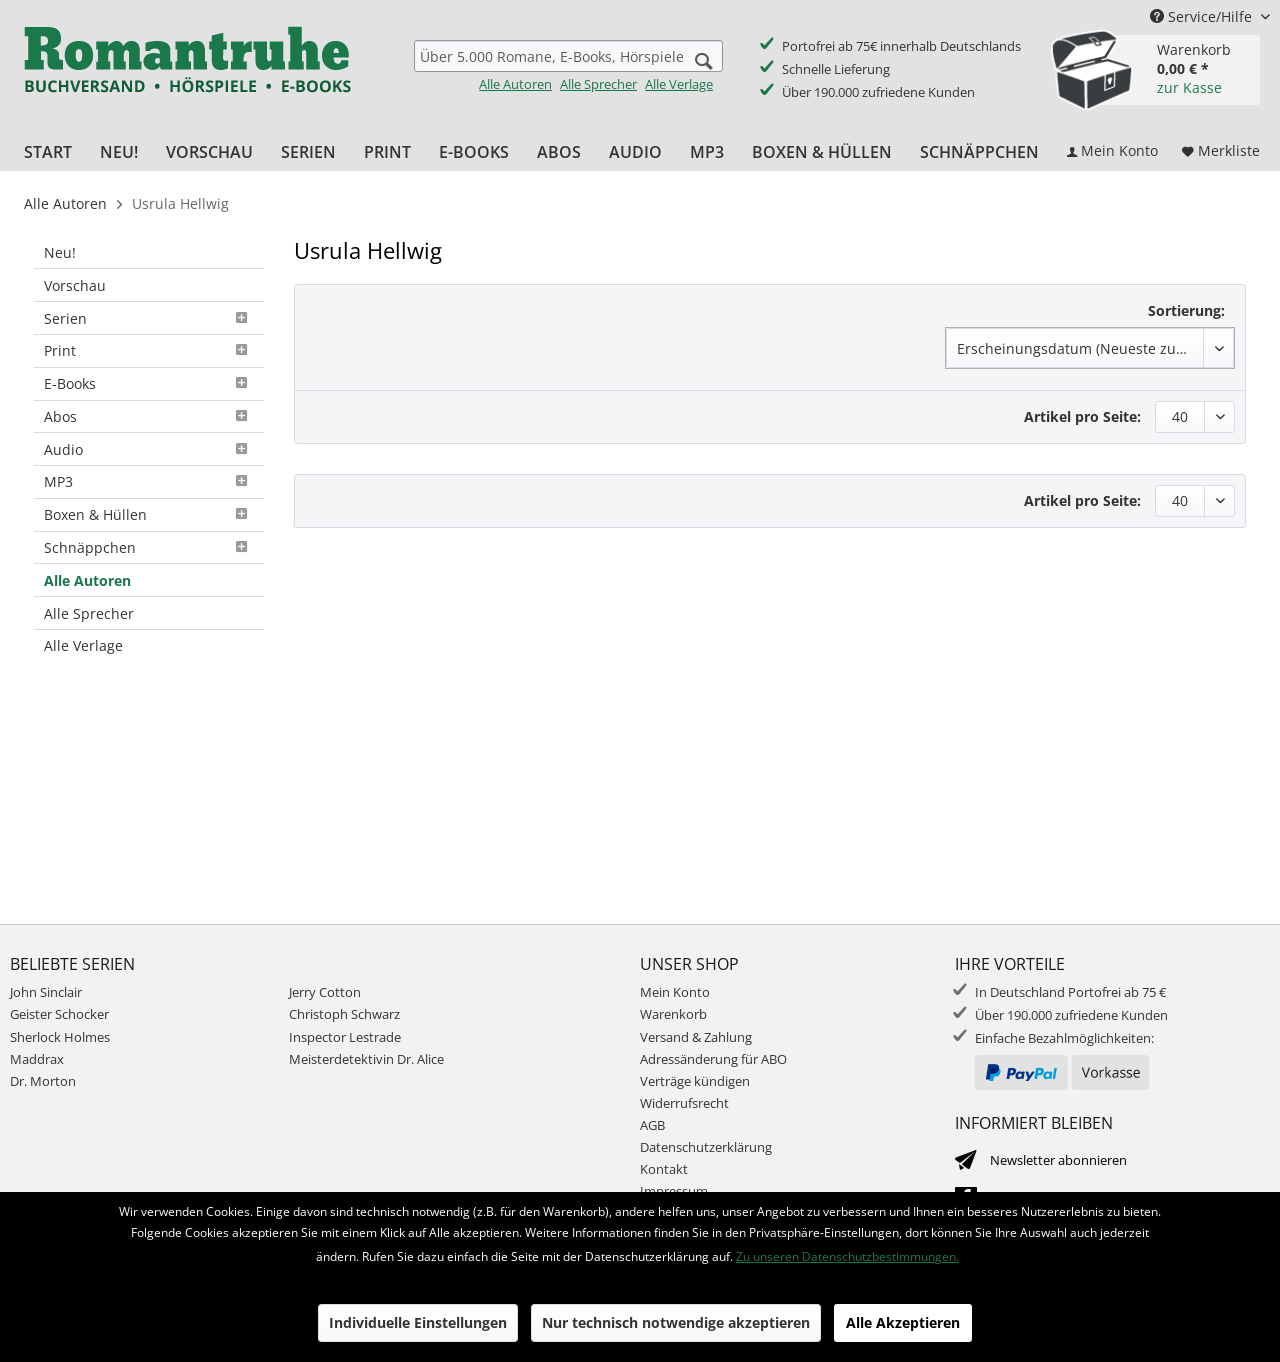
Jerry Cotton (325, 992)
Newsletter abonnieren (1058, 1160)
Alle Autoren (515, 84)
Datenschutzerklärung (706, 1147)
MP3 (149, 481)
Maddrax (37, 1059)
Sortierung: (1186, 310)
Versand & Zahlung (696, 1037)
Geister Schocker (59, 1014)
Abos (149, 416)
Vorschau (75, 285)
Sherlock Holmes (60, 1037)
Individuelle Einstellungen (418, 1322)
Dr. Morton (43, 1081)
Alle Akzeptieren (903, 1322)
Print (149, 350)
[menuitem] (568, 66)
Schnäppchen (149, 547)
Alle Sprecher (598, 84)
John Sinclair (46, 992)
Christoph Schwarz (344, 1014)
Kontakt (664, 1169)
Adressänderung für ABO (713, 1059)
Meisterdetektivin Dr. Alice (366, 1059)
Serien (149, 318)
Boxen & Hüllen (149, 514)
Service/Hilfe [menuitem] (1203, 16)
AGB (652, 1125)
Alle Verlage (679, 84)
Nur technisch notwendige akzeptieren (676, 1322)
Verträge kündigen (695, 1081)
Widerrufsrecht (684, 1103)
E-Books (149, 383)
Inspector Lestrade (345, 1037)
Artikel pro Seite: (1082, 416)
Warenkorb (673, 1014)
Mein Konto (675, 992)
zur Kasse (1189, 87)
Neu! (60, 252)
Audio (149, 449)
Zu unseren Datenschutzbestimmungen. (847, 1256)
